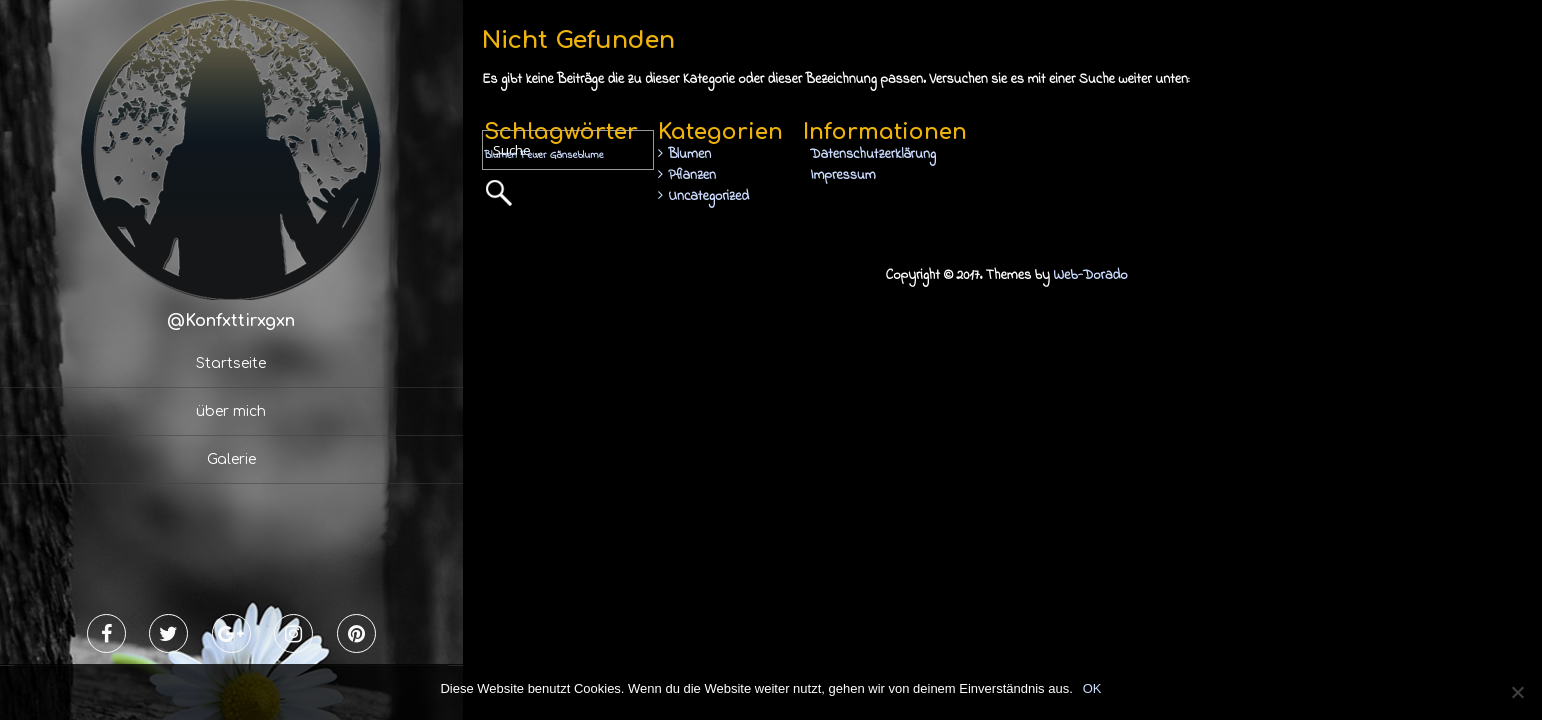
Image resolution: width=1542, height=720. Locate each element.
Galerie (231, 459)
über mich (231, 411)
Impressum (842, 175)
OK (1092, 688)
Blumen (689, 154)
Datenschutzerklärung (873, 154)
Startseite (231, 363)
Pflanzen (692, 175)
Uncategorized (708, 196)
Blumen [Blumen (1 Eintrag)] (500, 155)
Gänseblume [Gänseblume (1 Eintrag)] (577, 155)
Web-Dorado (1090, 275)
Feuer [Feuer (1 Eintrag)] (533, 155)
